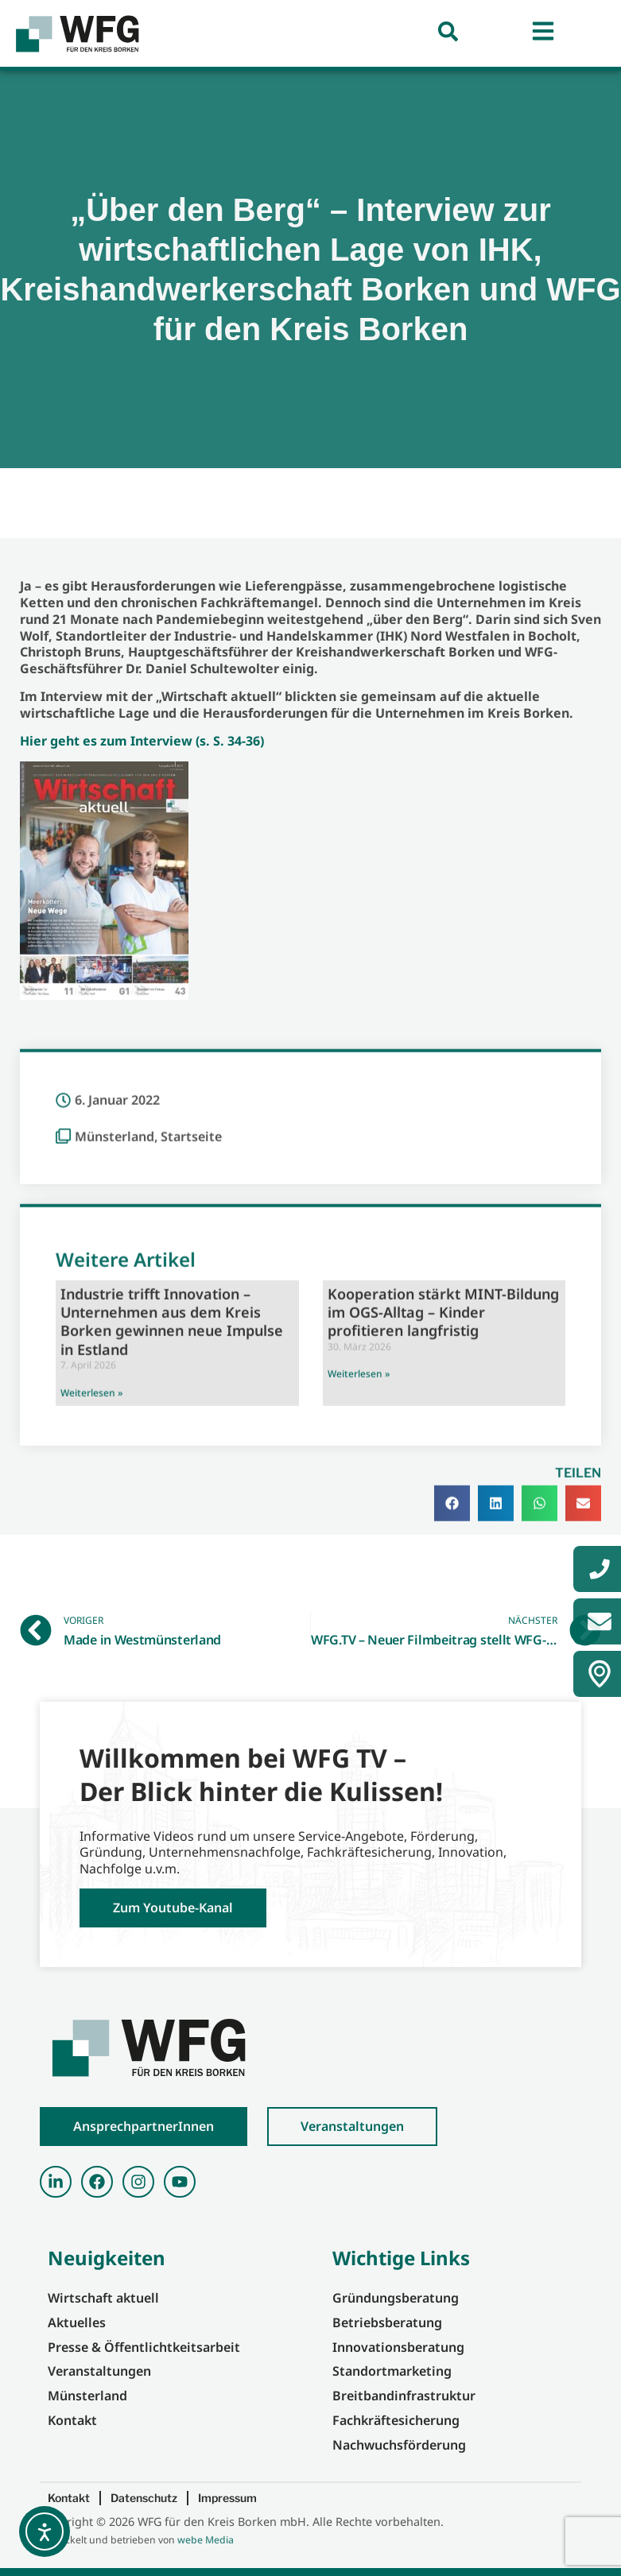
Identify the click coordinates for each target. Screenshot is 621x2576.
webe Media (205, 2540)
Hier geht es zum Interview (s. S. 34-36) (142, 741)
